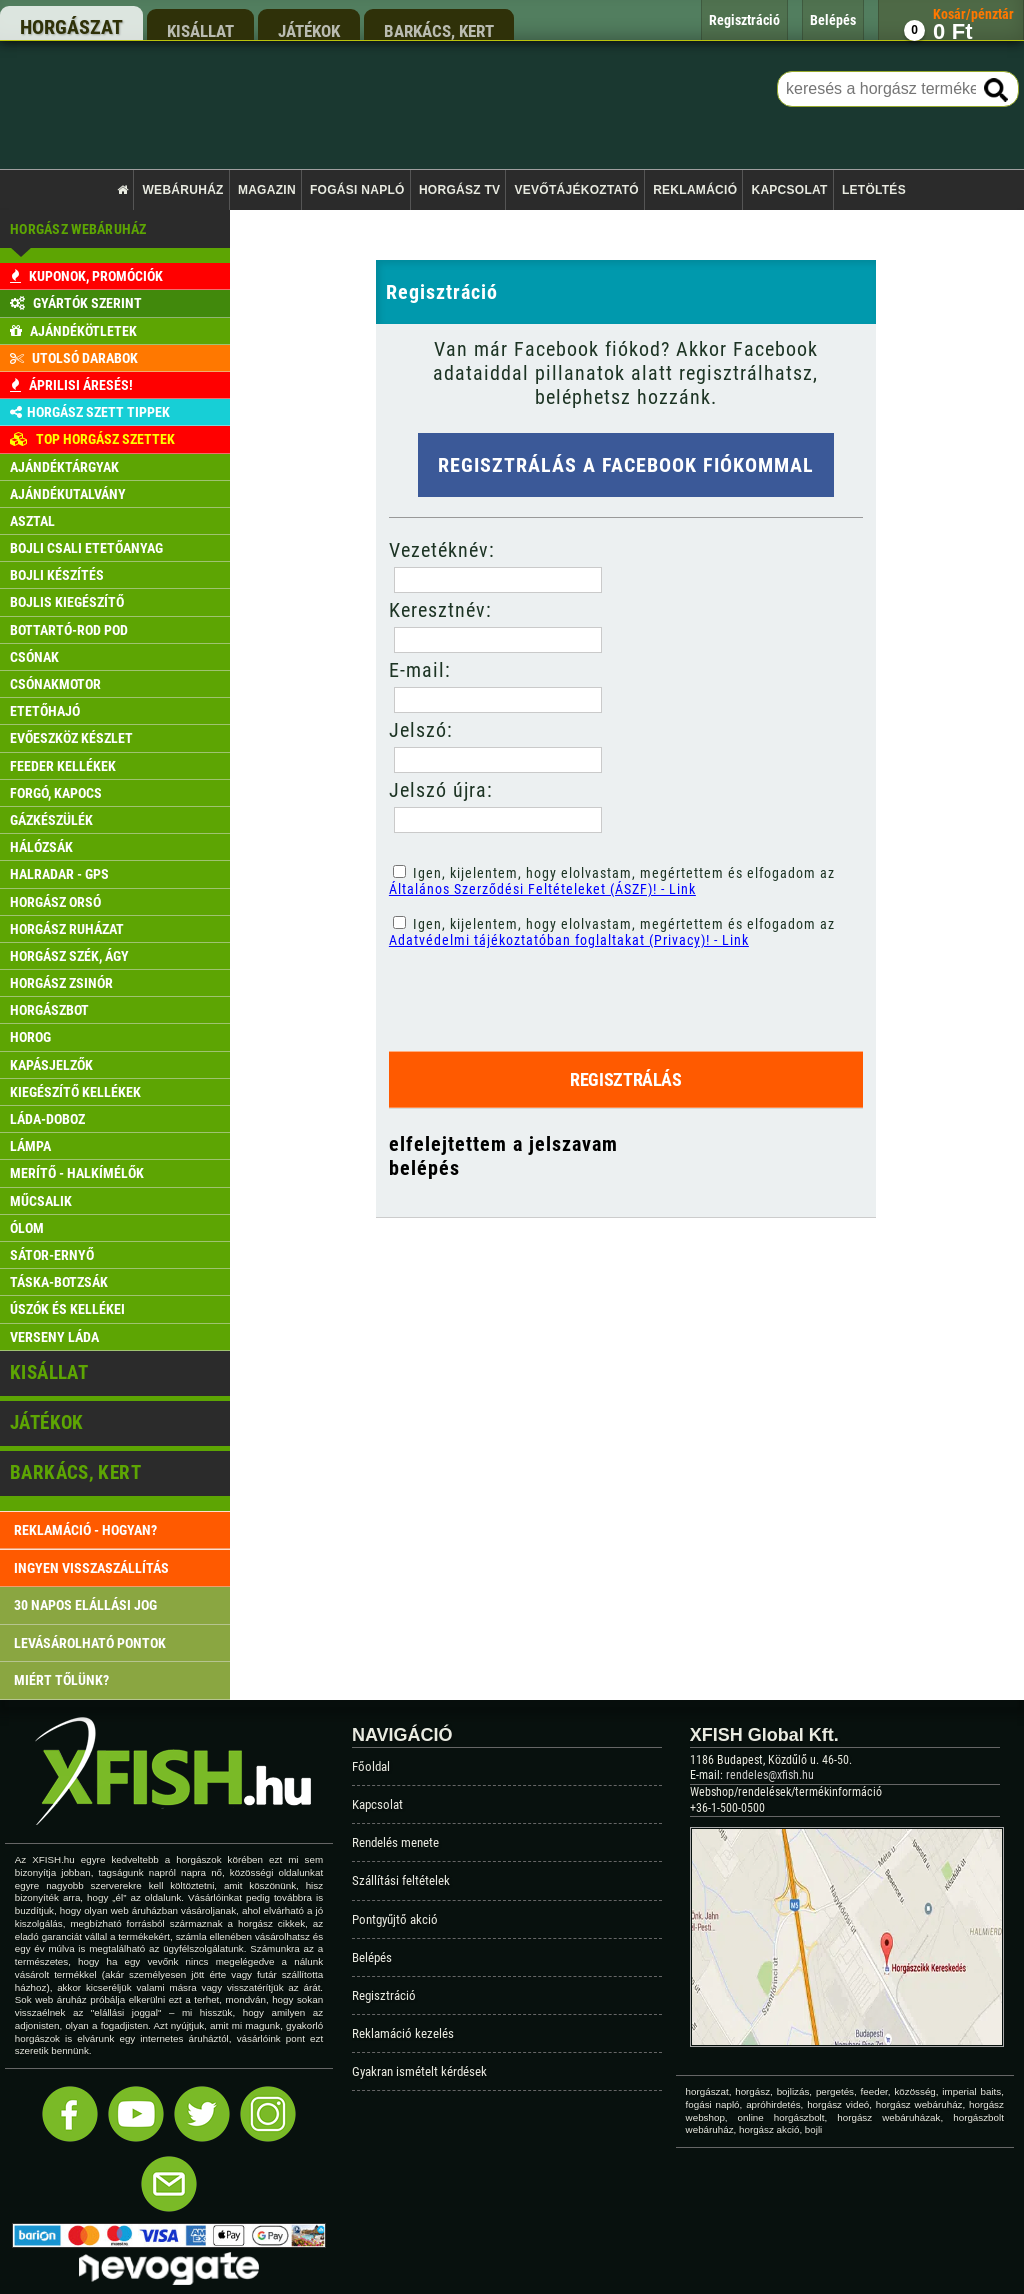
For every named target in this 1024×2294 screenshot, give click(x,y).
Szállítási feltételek (401, 1880)
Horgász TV (459, 190)
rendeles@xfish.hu (770, 1775)
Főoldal (371, 1766)
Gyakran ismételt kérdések (419, 2071)
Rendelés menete (395, 1842)
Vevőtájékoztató (577, 190)
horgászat (71, 27)
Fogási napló (357, 190)
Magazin (267, 190)
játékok (309, 30)
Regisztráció (384, 1995)
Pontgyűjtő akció (395, 1919)
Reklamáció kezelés (403, 2033)
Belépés (372, 1957)
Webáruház (183, 190)
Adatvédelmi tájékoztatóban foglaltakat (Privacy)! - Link (569, 940)
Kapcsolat (789, 190)
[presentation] (546, 992)
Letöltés (874, 190)
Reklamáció (695, 190)
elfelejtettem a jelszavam (503, 1144)
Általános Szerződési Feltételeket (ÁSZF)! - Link (542, 889)
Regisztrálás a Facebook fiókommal (626, 465)
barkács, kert (439, 30)
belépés (424, 1168)
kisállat (200, 30)
